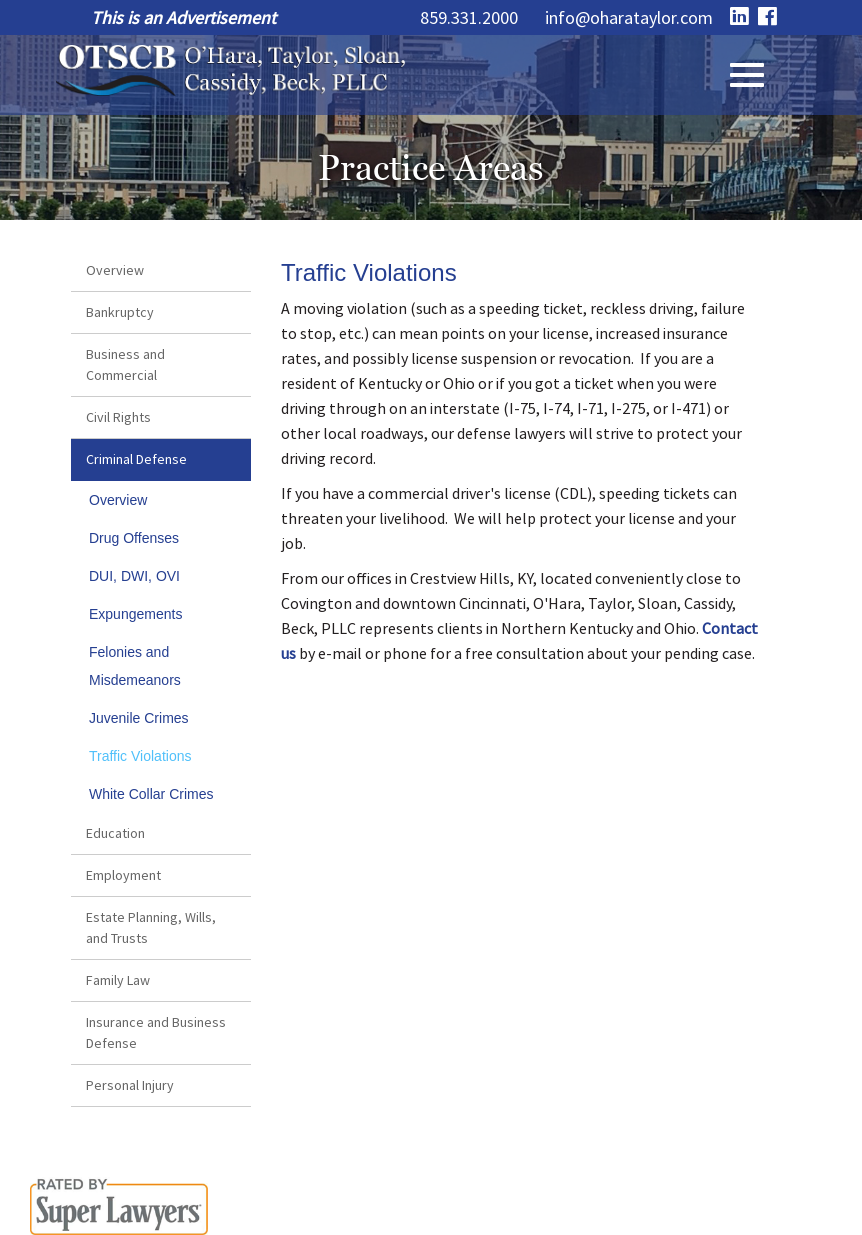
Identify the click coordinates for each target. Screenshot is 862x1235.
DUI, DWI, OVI (134, 576)
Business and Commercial (125, 364)
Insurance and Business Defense (156, 1032)
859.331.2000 (469, 17)
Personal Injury (130, 1085)
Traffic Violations (140, 756)
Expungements (135, 614)
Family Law (118, 980)
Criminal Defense (136, 459)
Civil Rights (118, 417)
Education (115, 833)
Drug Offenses (134, 538)
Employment (123, 875)
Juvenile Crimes (139, 718)
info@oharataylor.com (629, 17)
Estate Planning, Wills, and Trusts (151, 927)
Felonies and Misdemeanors (135, 666)
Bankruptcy (120, 312)
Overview (115, 270)
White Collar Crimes (151, 794)
